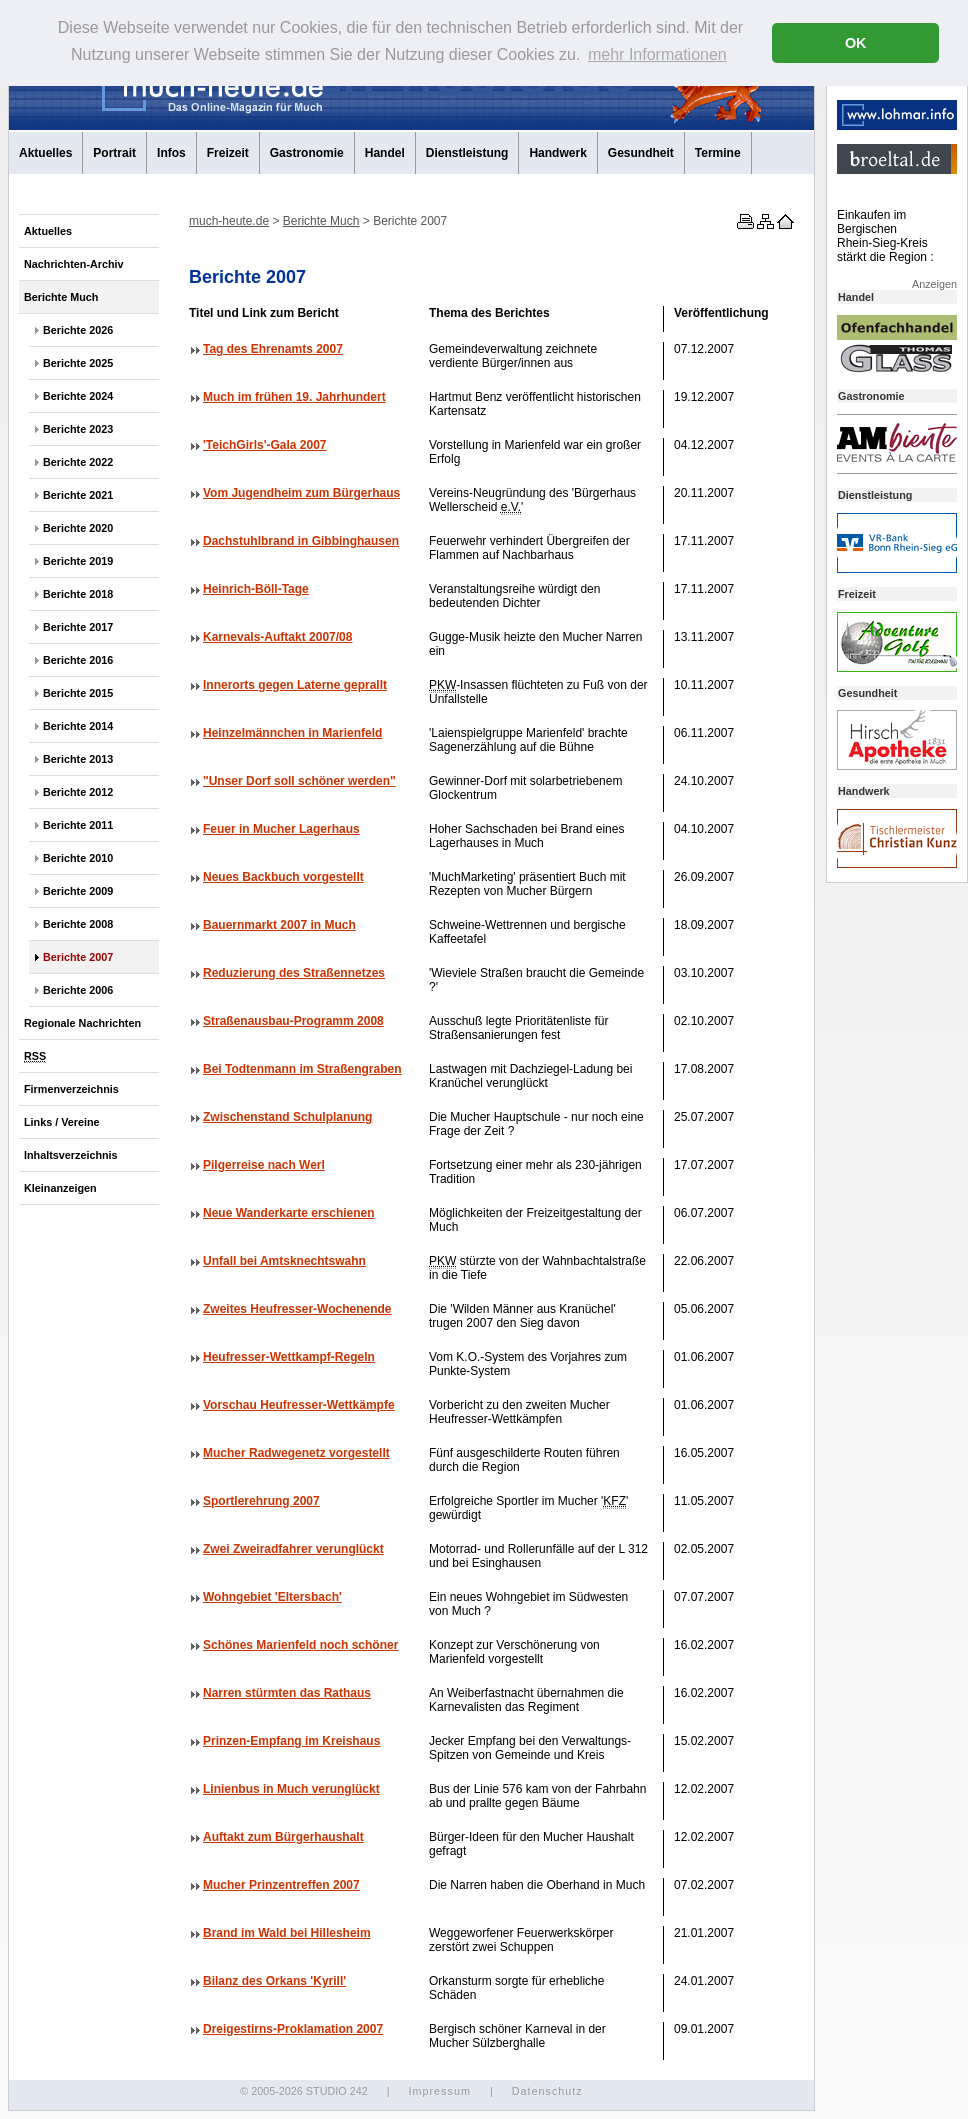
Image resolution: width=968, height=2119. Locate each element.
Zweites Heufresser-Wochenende (297, 1309)
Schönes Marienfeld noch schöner (300, 1645)
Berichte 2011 (78, 825)
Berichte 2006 (78, 990)
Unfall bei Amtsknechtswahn (284, 1261)
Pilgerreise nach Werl (264, 1165)
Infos (171, 153)
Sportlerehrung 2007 (261, 1501)
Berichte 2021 (78, 495)
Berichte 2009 (78, 891)
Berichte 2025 (78, 363)
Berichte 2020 (78, 528)
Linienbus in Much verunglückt (291, 1789)
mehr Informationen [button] (657, 54)
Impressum (439, 2091)
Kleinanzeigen (60, 1188)
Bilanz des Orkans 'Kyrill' (274, 1981)
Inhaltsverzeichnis (71, 1155)
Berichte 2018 (78, 594)
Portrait (114, 153)
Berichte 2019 (78, 561)
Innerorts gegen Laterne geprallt (295, 685)
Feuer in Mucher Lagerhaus (281, 829)
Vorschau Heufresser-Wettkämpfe (299, 1405)
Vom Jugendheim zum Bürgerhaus (301, 493)
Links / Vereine (62, 1122)
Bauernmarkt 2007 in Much (279, 925)
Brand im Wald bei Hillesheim (287, 1933)
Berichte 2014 (78, 726)
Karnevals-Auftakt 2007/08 (277, 637)
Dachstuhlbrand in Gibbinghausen (301, 541)
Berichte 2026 (78, 330)
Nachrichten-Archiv (74, 264)
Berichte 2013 (78, 759)
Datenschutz (547, 2091)
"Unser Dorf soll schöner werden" (299, 781)
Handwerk (557, 153)
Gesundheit (641, 153)
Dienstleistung (467, 153)
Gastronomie (307, 153)
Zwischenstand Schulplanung (287, 1117)
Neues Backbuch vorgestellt (283, 877)
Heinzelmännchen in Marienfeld (292, 733)
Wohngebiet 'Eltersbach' (272, 1597)
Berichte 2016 (78, 660)
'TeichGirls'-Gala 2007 (265, 445)
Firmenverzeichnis (71, 1089)
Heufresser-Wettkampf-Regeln (289, 1357)
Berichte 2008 (78, 924)
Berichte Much (61, 297)
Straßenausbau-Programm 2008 (293, 1021)
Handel (385, 153)
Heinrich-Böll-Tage (256, 589)
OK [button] (856, 43)
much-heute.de (229, 221)
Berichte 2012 (78, 792)
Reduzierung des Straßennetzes (294, 973)
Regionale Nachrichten (82, 1023)
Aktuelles (45, 153)
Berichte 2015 (78, 693)
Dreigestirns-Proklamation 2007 (293, 2029)
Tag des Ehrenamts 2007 (273, 349)
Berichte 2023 (78, 429)
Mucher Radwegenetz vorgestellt (296, 1453)
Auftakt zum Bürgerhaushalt (283, 1837)
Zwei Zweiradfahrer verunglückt (293, 1549)
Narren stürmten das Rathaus (287, 1693)
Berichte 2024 (78, 396)
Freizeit (228, 153)
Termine (718, 153)
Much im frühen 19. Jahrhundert (294, 397)
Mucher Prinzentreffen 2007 (281, 1885)
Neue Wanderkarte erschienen (289, 1213)
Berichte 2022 (78, 462)
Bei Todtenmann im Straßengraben (302, 1069)
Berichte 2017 (78, 627)
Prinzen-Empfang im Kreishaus (291, 1741)
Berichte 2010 (78, 858)
